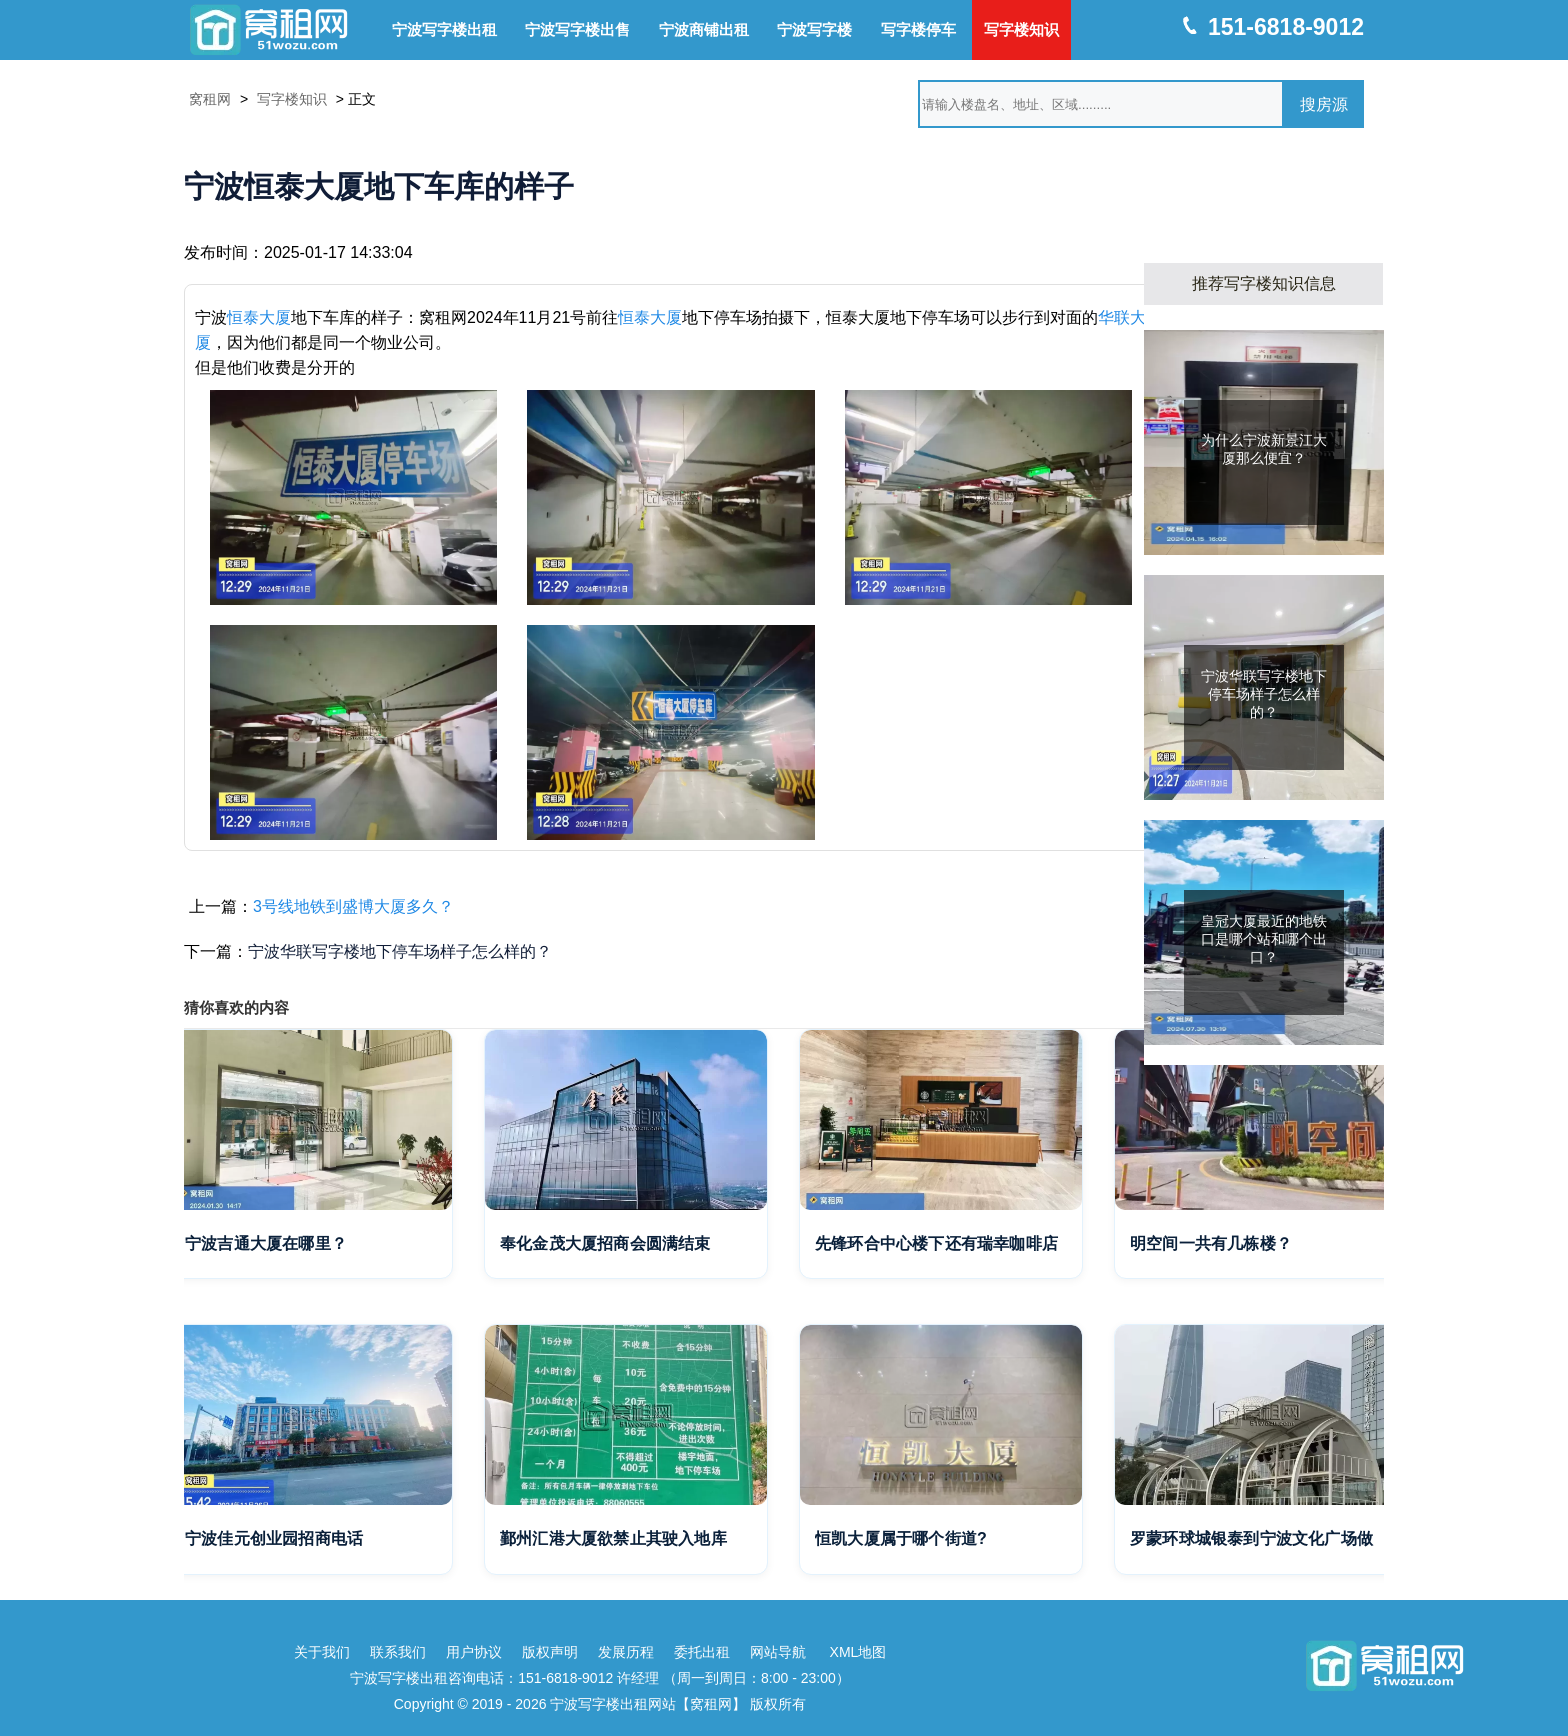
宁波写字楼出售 (577, 29)
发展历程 (626, 1652)
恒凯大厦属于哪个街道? (901, 1538)
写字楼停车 (918, 29)
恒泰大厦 (259, 317)
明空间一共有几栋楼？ (1211, 1243)
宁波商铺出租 (704, 29)
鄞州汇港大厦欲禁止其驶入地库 (613, 1538)
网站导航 (778, 1652)
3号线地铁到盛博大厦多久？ (353, 906)
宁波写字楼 (814, 29)
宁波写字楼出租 (444, 29)
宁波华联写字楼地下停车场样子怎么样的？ (400, 951)
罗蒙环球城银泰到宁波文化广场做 (1251, 1538)
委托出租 (702, 1652)
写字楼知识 (1021, 29)
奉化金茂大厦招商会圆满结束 (605, 1243)
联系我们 (398, 1652)
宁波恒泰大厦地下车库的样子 (379, 186)
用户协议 (474, 1652)
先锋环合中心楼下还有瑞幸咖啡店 (936, 1243)
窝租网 (210, 99)
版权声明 (550, 1652)
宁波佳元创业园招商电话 (274, 1538)
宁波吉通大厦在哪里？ (266, 1243)
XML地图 (858, 1652)
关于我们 (322, 1652)
